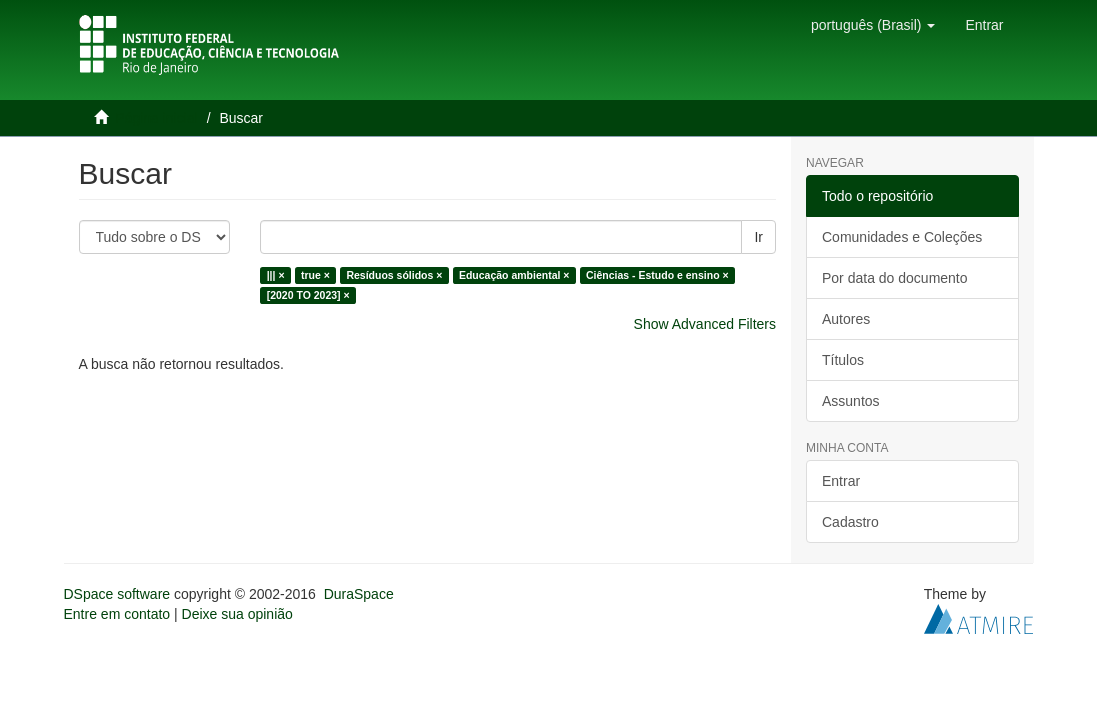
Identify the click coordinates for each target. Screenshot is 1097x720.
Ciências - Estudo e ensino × (657, 275)
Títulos (843, 360)
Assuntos (851, 401)
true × (315, 275)
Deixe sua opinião (237, 614)
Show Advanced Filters (705, 324)
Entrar (841, 481)
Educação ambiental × (514, 275)
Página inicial (156, 118)
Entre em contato (117, 614)
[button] (873, 25)
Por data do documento (895, 278)
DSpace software (117, 594)
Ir (758, 237)
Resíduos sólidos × (394, 275)
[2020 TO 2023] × (308, 295)
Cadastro (850, 522)
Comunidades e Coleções (902, 237)
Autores (846, 319)
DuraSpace (359, 594)
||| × (276, 275)
